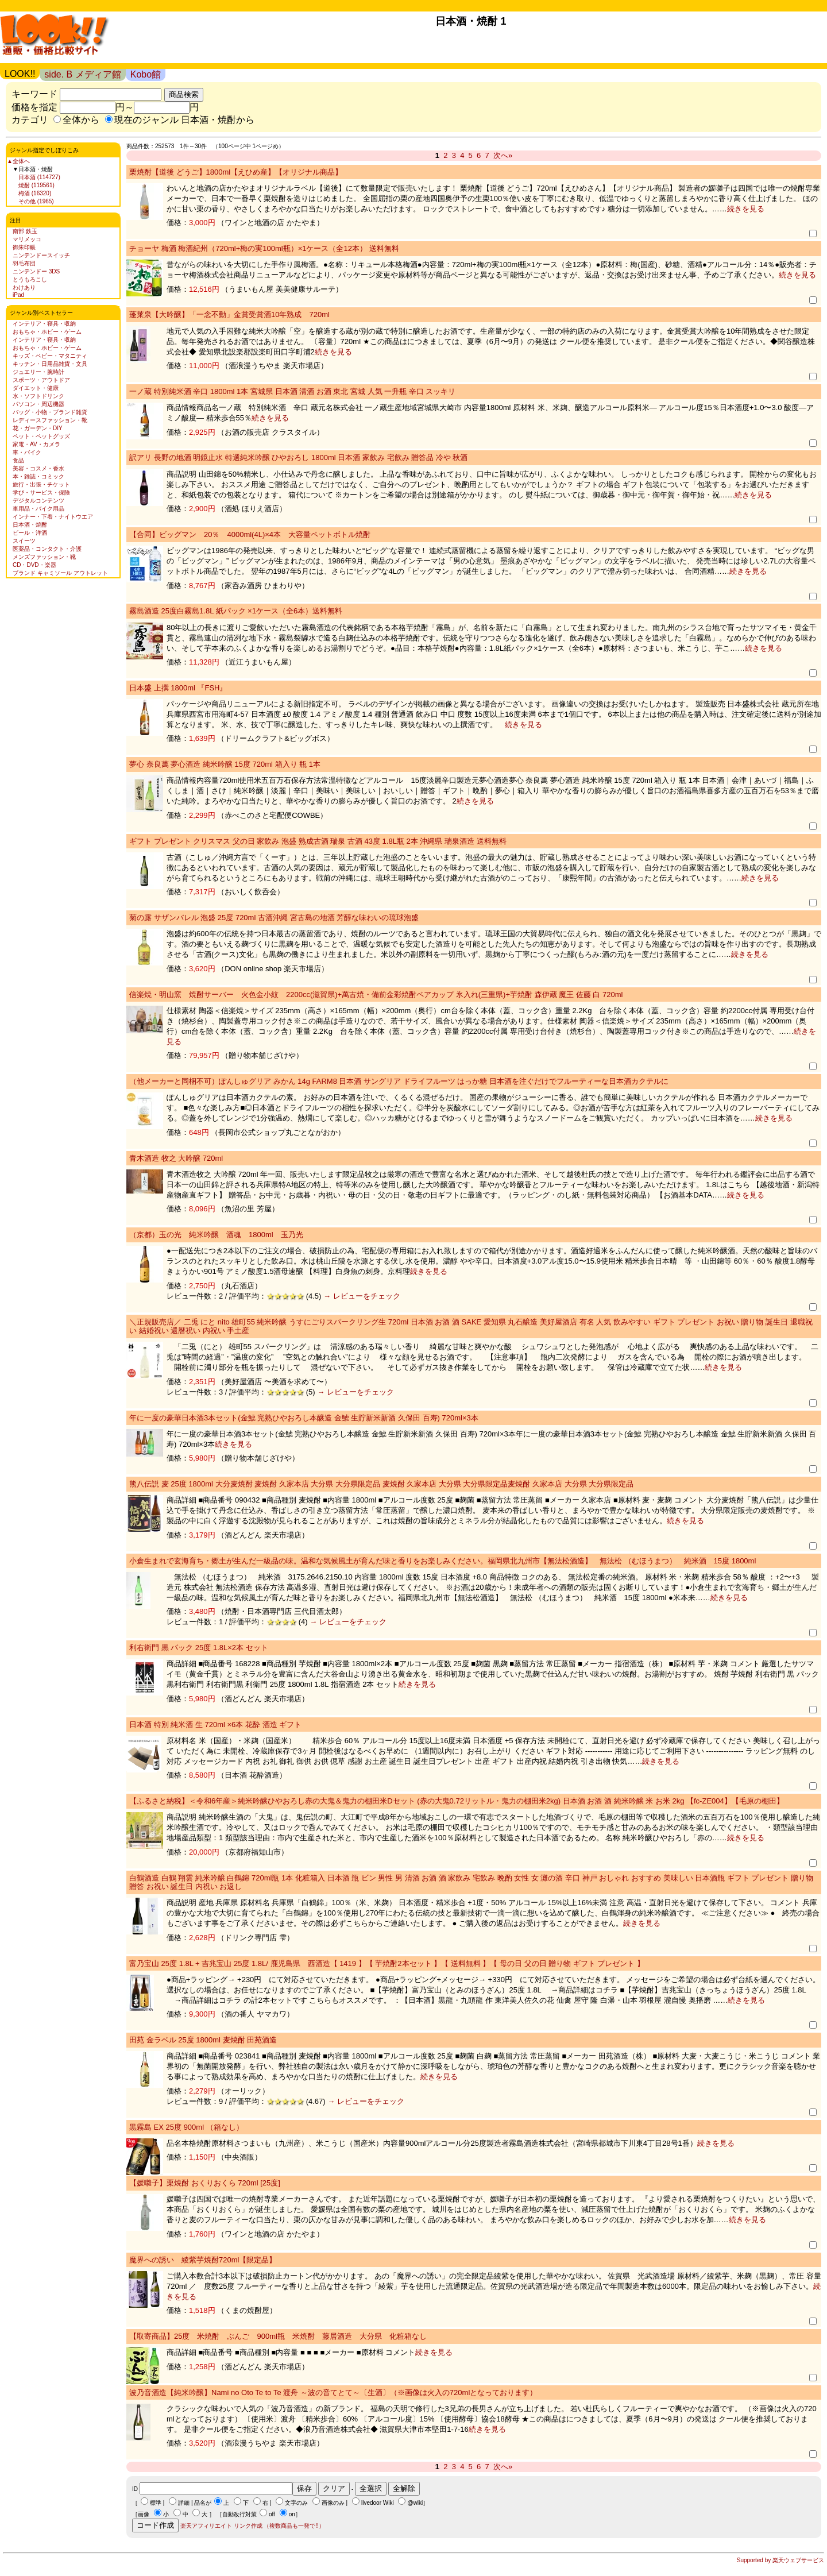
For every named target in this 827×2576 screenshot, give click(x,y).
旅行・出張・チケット (41, 484)
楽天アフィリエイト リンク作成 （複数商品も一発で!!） (252, 2526)
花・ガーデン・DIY (38, 428)
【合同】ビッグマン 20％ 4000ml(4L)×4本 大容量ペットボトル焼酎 (249, 534)
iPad (18, 295)
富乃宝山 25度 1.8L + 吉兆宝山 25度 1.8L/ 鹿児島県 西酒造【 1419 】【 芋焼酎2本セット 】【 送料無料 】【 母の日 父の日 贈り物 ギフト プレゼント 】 (386, 1963)
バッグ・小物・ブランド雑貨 (50, 412)
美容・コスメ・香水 (38, 468)
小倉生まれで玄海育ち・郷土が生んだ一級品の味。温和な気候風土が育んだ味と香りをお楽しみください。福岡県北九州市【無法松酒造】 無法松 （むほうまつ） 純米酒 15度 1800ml (442, 1561)
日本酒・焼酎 (30, 525)
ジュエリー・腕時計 (38, 372)
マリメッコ (27, 239)
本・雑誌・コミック (38, 476)
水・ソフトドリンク (38, 396)
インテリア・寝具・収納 (44, 323)
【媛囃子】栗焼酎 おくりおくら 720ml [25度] (204, 2183)
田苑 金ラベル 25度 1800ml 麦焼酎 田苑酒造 (203, 2040)
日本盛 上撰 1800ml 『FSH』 (178, 687)
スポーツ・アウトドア (41, 380)
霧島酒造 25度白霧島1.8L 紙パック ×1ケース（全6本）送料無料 (235, 611)
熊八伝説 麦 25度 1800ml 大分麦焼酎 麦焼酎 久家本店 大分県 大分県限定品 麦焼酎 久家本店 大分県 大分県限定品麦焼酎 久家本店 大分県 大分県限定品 (381, 1484)
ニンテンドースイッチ (41, 255)
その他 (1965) (36, 201)
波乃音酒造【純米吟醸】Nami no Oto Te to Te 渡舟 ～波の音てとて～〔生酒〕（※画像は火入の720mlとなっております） (333, 2392)
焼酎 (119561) (36, 185)
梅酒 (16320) (34, 193)
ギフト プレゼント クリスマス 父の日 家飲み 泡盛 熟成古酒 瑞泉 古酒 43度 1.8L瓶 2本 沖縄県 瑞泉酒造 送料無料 (318, 841)
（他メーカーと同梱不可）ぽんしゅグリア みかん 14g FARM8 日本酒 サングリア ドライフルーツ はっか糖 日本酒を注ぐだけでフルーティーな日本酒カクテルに (398, 1081)
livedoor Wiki (377, 2503)
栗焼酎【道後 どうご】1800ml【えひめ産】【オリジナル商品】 (235, 172)
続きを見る (745, 208)
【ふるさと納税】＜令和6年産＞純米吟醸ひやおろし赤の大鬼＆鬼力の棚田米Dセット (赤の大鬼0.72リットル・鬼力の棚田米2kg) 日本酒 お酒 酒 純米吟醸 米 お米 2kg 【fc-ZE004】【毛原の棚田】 (456, 1801)
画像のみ (333, 2503)
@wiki (415, 2503)
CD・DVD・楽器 (34, 565)
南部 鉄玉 (25, 231)
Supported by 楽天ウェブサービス (780, 2560)
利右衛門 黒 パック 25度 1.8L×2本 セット (198, 1647)
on (292, 2514)
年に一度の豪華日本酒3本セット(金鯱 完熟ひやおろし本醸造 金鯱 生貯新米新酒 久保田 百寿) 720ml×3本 (303, 1417)
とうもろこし (30, 279)
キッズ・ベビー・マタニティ (50, 356)
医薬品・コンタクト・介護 (47, 549)
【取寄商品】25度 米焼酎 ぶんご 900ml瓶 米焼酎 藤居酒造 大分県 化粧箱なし (278, 2336)
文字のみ (296, 2503)
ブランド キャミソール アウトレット (60, 573)
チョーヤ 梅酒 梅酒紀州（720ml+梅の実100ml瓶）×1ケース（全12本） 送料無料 (264, 248)
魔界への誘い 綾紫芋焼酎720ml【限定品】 (202, 2260)
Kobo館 (145, 74)
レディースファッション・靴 (50, 420)
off (272, 2514)
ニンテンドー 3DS (36, 271)
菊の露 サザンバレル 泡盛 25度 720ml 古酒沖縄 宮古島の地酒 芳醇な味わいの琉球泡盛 (274, 917)
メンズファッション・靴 (44, 557)
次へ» (502, 155)
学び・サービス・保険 (41, 492)
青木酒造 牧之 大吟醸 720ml (176, 1158)
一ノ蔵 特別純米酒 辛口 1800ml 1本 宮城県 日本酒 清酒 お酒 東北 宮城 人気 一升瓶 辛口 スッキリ (292, 391)
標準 (155, 2503)
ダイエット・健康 (36, 388)
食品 (18, 460)
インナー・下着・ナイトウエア (53, 516)
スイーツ (24, 541)
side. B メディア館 (82, 74)
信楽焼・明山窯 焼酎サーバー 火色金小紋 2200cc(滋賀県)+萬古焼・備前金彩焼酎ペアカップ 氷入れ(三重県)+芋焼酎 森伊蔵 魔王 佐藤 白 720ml (376, 994)
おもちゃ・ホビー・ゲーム (47, 332)
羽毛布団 (24, 263)
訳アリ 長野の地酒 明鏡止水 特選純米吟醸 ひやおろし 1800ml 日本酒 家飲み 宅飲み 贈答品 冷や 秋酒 (298, 457)
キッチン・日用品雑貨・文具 (50, 364)
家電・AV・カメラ (36, 444)
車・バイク (27, 452)
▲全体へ (18, 161)
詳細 (184, 2503)
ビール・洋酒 (30, 533)
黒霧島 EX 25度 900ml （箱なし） (186, 2127)
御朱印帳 (24, 247)
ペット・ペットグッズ (41, 436)
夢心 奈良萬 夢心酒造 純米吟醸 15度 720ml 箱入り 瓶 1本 (224, 764)
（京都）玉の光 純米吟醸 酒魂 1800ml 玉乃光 (216, 1234)
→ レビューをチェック (360, 1296)
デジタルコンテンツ (38, 500)
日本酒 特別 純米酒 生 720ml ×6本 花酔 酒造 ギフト (215, 1724)
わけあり (24, 287)
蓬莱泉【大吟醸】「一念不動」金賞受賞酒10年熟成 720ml (229, 314)
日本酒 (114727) (39, 177)
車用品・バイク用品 (38, 508)
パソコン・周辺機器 (38, 404)
